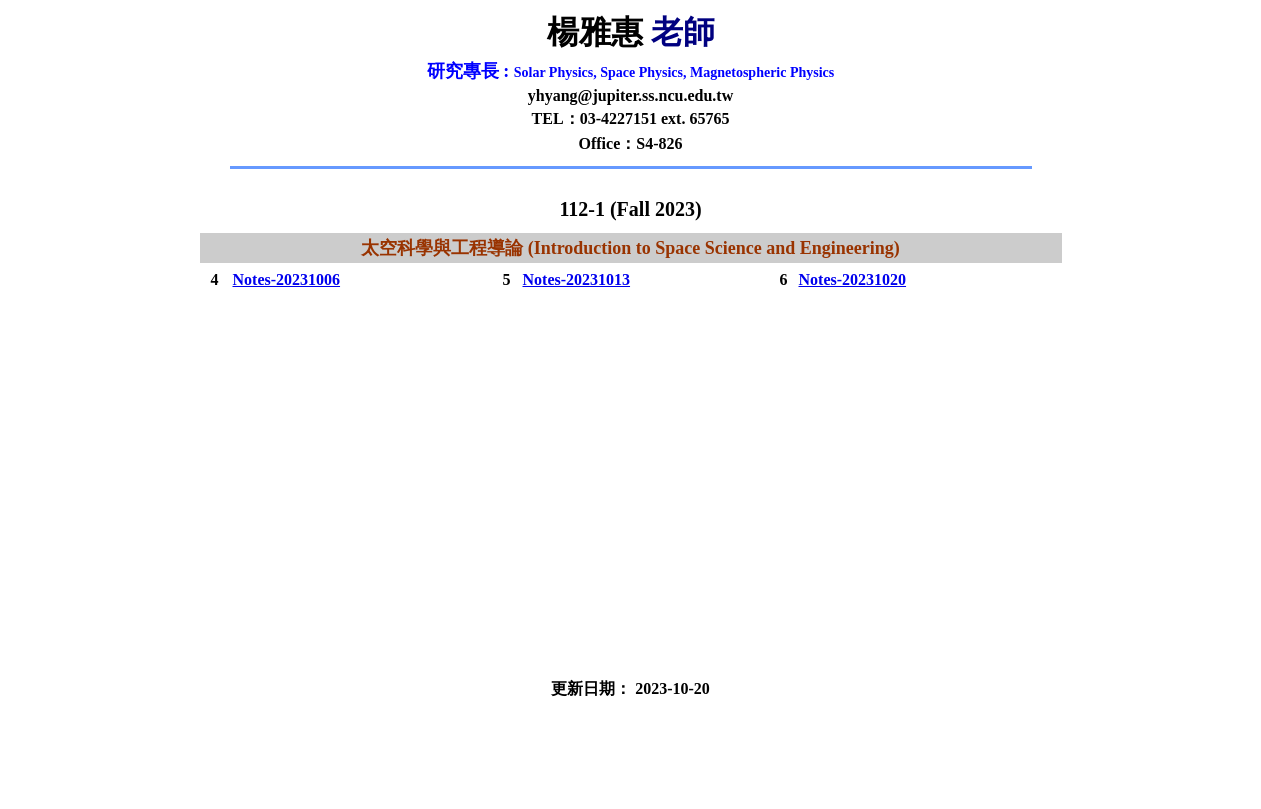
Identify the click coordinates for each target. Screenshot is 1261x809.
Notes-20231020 (853, 279)
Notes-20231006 (287, 279)
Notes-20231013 (577, 279)
